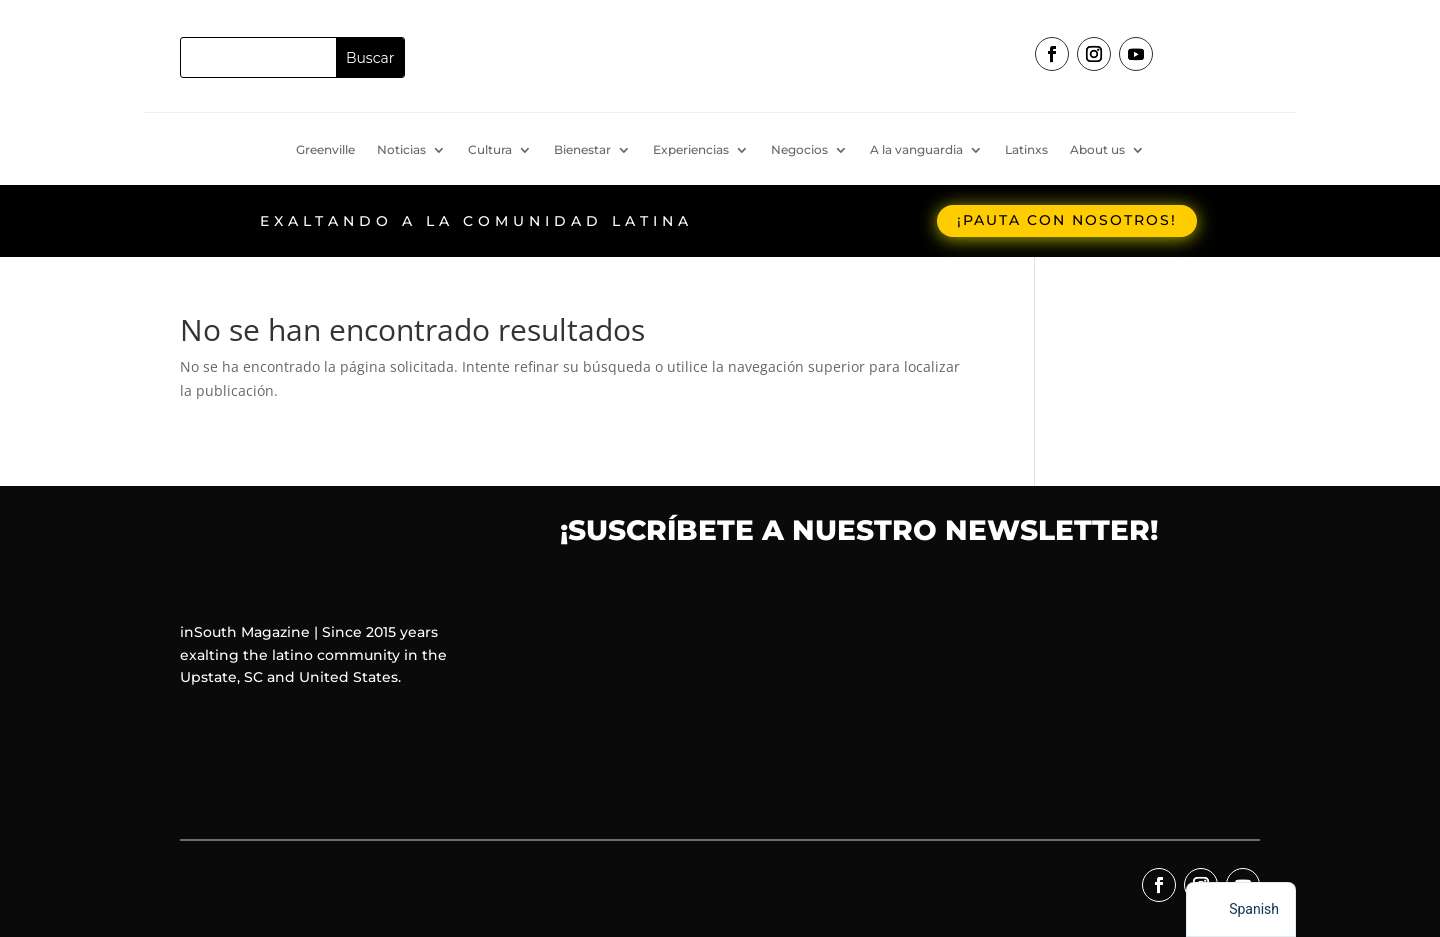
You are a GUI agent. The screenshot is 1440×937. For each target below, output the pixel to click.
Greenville (325, 150)
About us (1097, 150)
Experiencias (691, 150)
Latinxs (1026, 150)
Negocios (799, 150)
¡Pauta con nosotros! (1067, 220)
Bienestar (582, 150)
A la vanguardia (916, 150)
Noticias (401, 150)
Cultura (490, 150)
